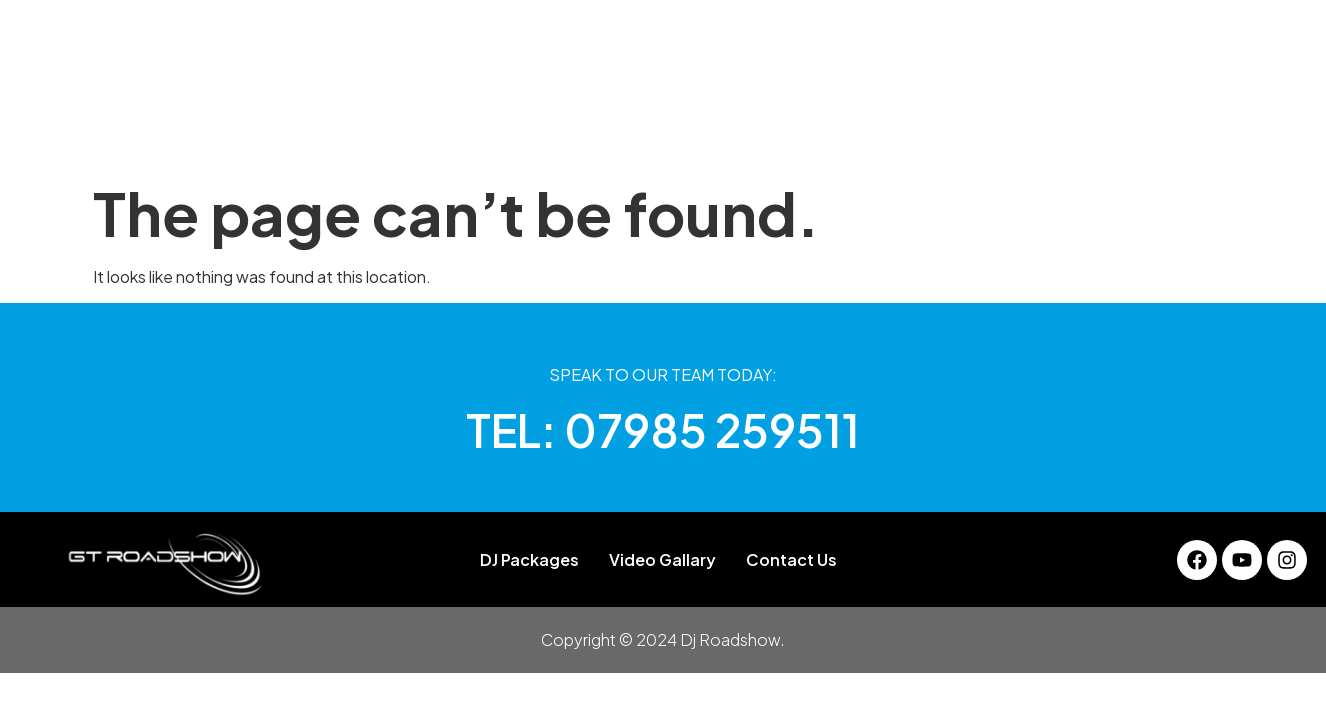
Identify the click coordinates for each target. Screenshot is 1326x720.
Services (732, 134)
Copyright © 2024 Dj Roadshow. (663, 639)
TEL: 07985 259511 (663, 429)
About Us (415, 134)
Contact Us (978, 134)
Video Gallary (849, 134)
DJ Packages (531, 134)
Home (326, 134)
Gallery (639, 134)
